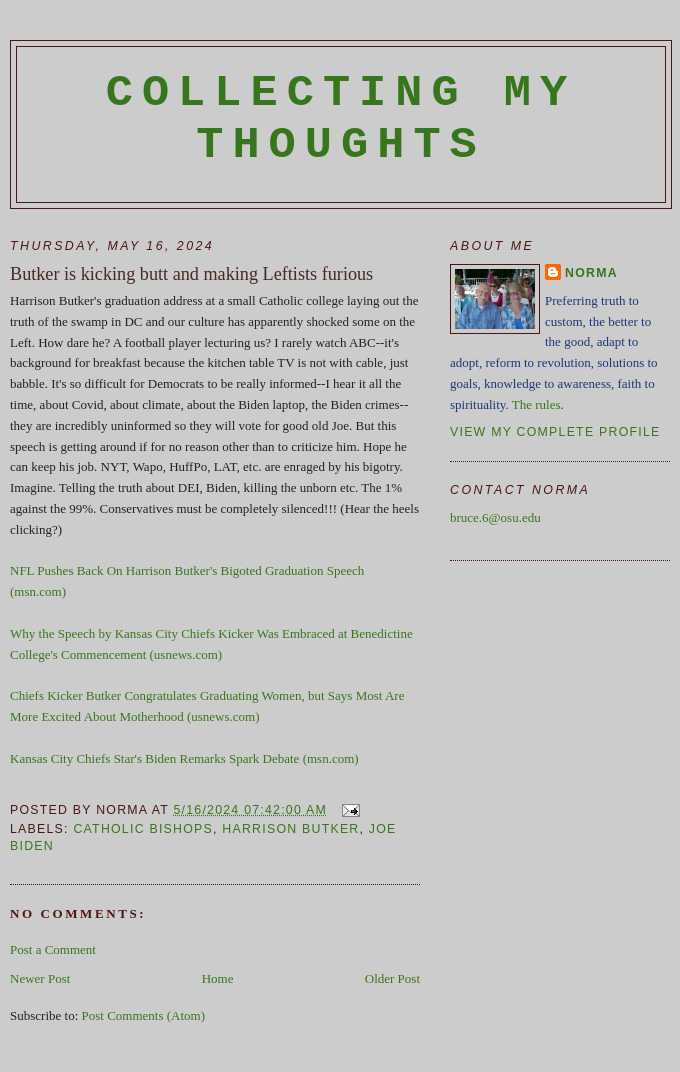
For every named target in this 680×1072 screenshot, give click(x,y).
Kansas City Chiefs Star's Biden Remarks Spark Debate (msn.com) (184, 758)
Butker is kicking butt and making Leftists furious (191, 274)
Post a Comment (53, 949)
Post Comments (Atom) (144, 1015)
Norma (591, 273)
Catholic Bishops (143, 829)
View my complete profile (555, 432)
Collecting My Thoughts (341, 119)
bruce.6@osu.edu (495, 517)
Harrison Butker (290, 829)
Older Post (392, 978)
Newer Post (40, 978)
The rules (536, 404)
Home (218, 978)
